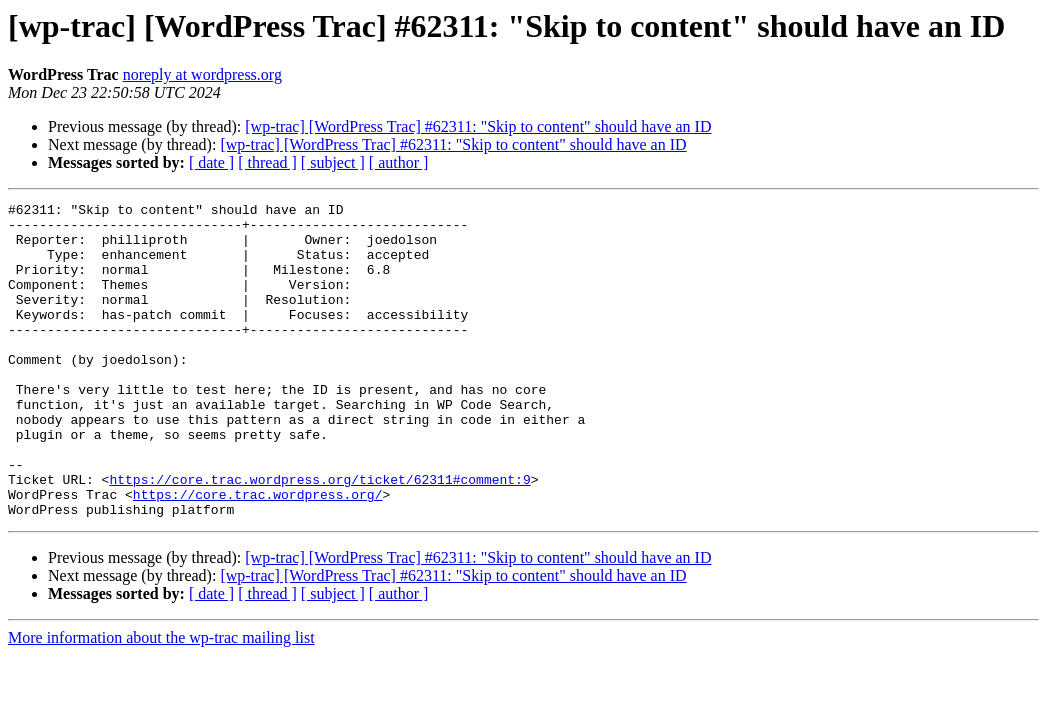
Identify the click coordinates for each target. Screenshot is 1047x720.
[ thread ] (267, 162)
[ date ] (211, 162)
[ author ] (399, 162)
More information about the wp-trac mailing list (161, 700)
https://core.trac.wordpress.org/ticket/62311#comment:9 (319, 536)
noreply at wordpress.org (202, 74)
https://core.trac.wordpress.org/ (258, 554)
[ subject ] (333, 162)
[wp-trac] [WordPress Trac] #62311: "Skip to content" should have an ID (478, 126)
